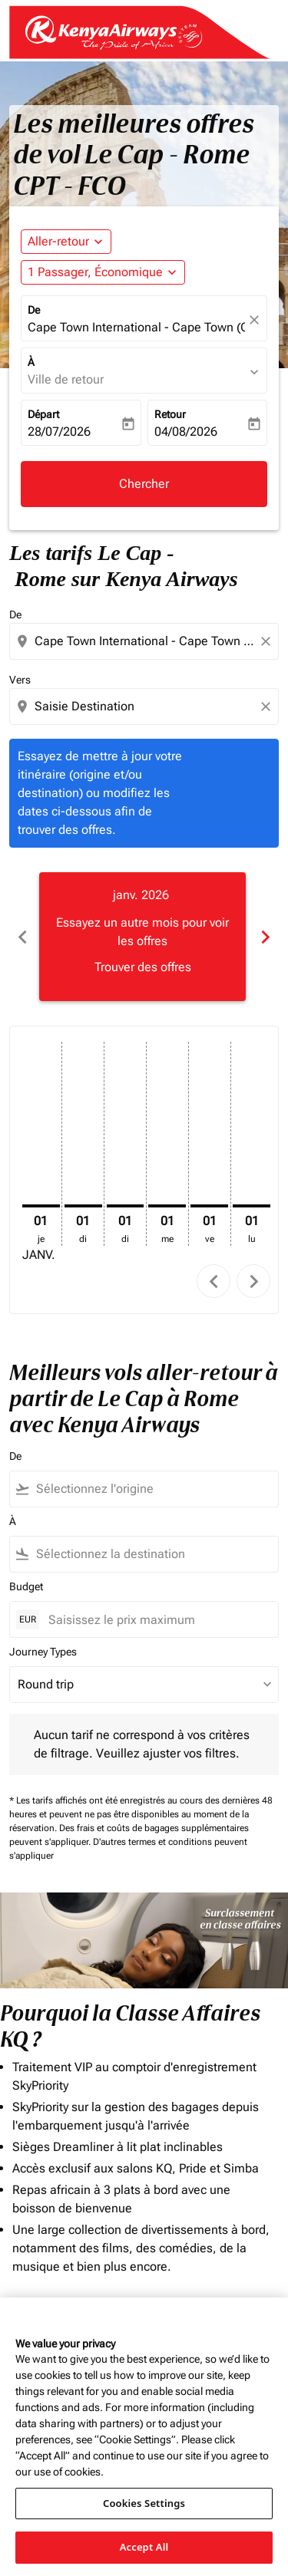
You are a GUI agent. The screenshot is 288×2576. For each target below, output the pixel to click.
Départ (43, 414)
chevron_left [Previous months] (22, 937)
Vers (20, 680)
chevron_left (213, 1281)
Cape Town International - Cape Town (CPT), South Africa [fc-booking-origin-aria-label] (136, 327)
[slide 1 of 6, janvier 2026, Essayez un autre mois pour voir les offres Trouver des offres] (142, 936)
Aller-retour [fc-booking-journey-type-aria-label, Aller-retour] (58, 241)
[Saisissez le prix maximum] (155, 1619)
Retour (170, 414)
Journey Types (43, 1651)
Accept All (144, 2547)
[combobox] (146, 641)
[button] (103, 272)
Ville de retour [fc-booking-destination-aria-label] (66, 379)
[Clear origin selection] (268, 641)
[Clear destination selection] (268, 706)
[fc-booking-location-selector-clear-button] (256, 319)
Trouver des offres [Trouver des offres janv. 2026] (142, 967)
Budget (26, 1586)
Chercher (144, 483)
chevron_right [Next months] (265, 937)
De (34, 310)
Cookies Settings (144, 2503)
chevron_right (253, 1281)
